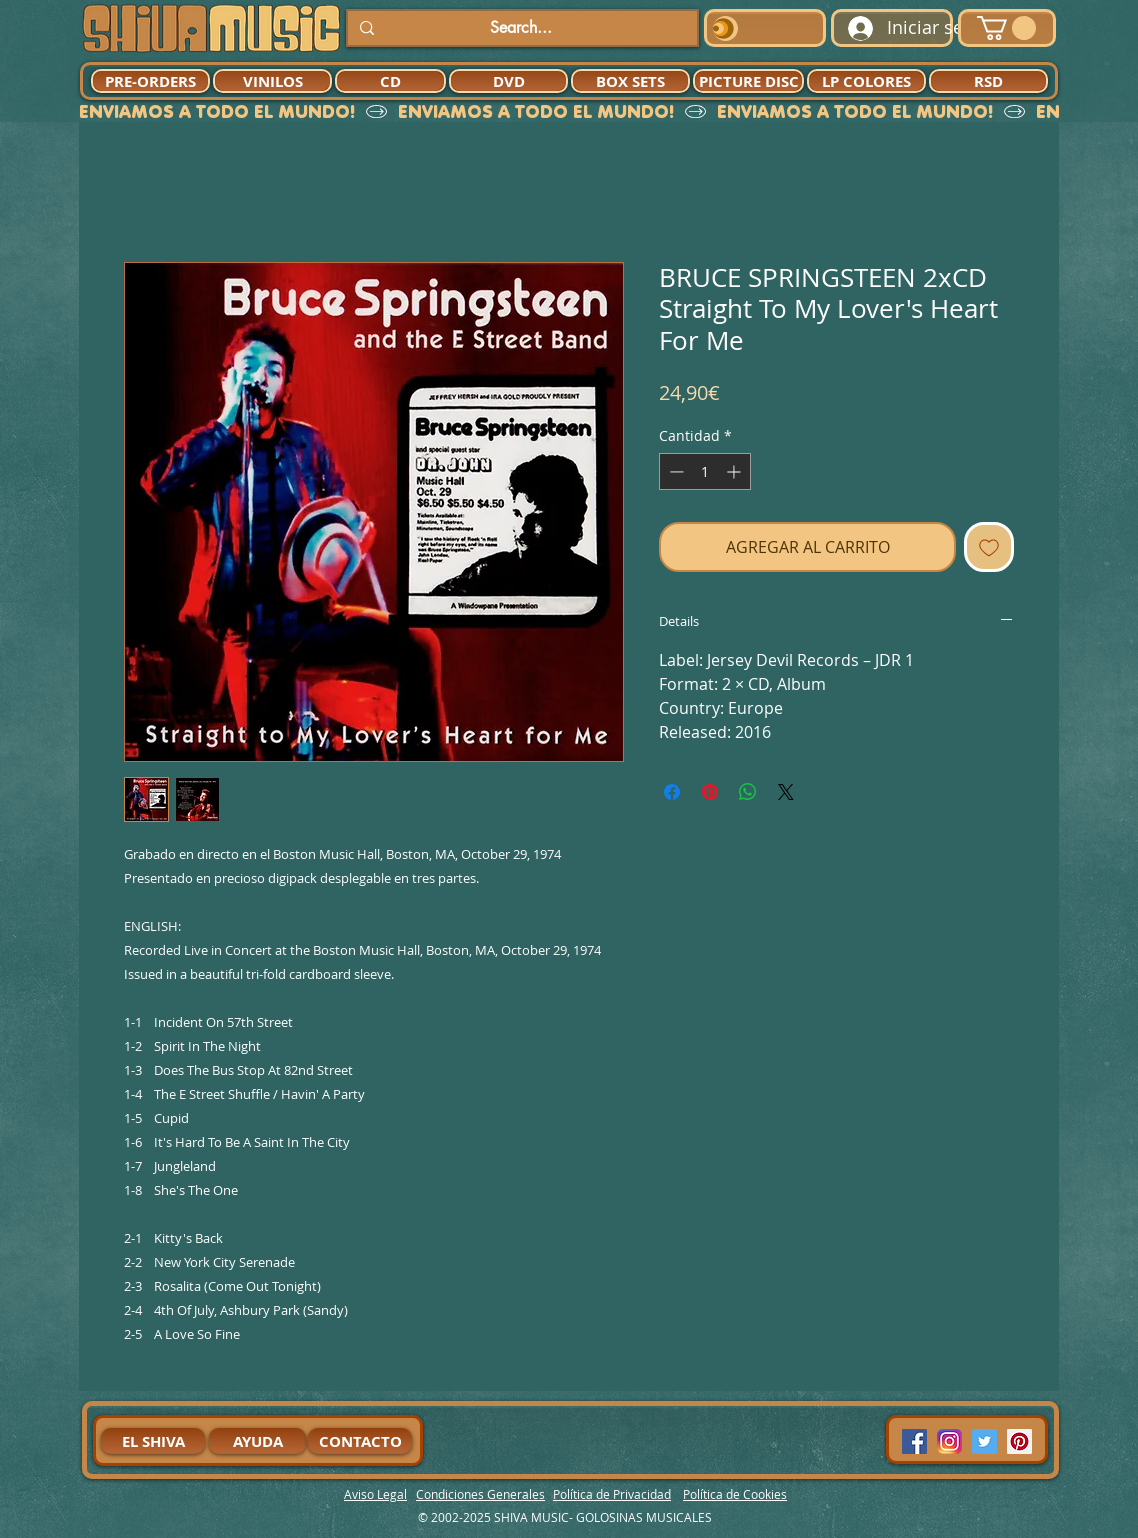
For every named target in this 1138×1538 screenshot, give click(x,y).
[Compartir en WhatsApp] (748, 792)
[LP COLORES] (866, 81)
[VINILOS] (272, 81)
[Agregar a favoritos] (989, 547)
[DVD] (508, 81)
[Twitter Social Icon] (984, 1441)
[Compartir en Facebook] (672, 792)
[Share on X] (786, 792)
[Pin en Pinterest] (710, 792)
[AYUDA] (257, 1441)
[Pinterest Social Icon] (1019, 1441)
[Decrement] (674, 471)
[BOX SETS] (630, 81)
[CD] (390, 81)
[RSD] (988, 81)
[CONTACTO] (360, 1441)
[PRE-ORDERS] (150, 81)
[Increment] (735, 471)
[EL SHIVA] (153, 1441)
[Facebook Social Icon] (914, 1441)
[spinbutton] (705, 471)
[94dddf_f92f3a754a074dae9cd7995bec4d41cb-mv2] (949, 1441)
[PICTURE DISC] (748, 81)
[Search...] (520, 28)
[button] (1006, 28)
